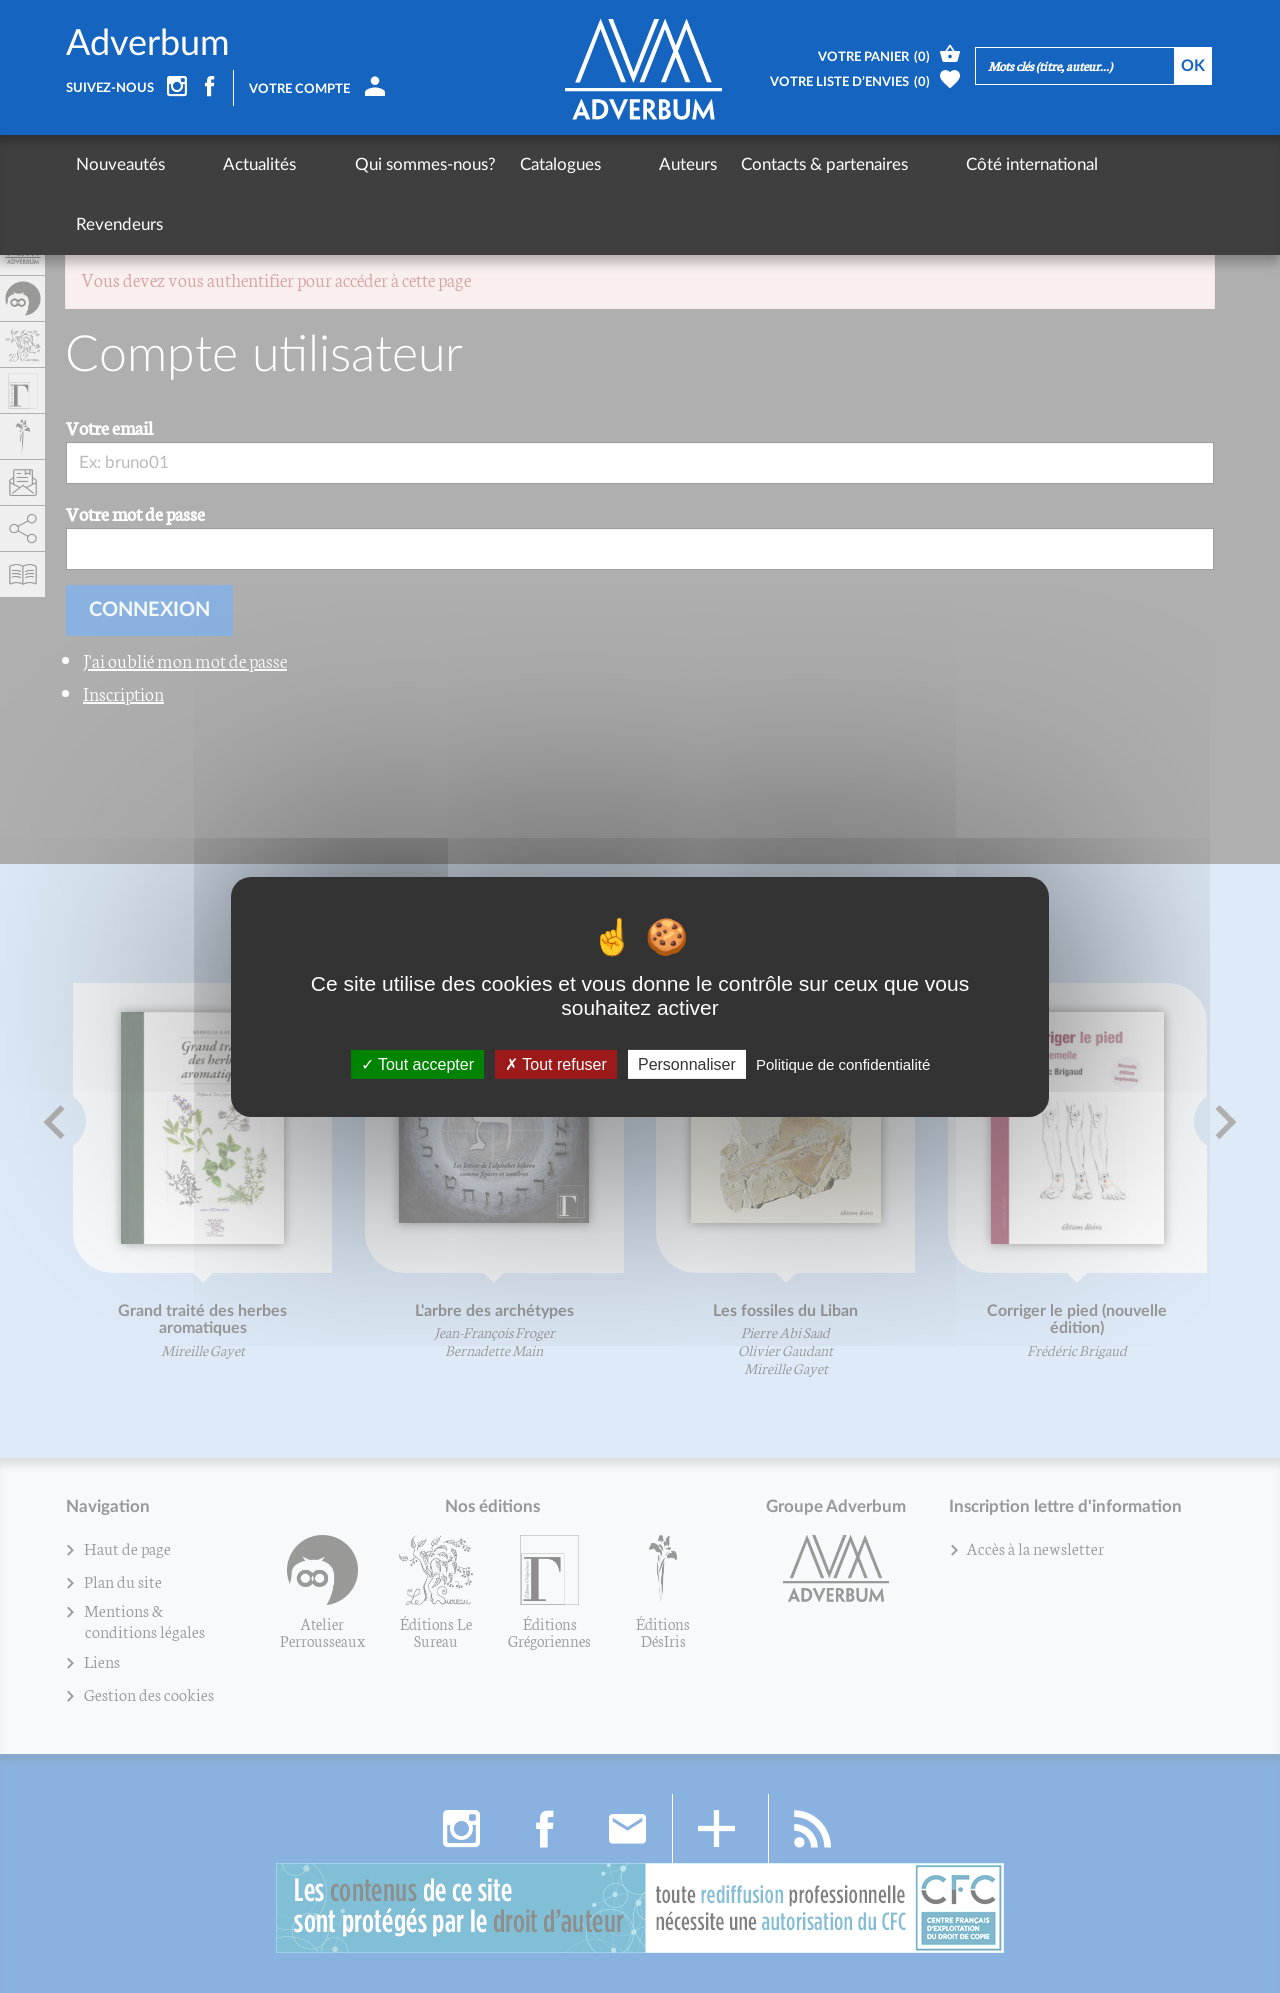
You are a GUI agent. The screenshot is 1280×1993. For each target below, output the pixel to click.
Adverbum (148, 44)
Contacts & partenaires (721, 164)
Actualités (225, 164)
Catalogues (491, 164)
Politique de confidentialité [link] (843, 1063)
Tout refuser (556, 1063)
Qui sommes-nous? (356, 164)
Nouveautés (120, 164)
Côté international (895, 164)
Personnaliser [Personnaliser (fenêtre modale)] (687, 1063)
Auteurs (585, 164)
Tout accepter (417, 1063)
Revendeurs (1028, 164)
